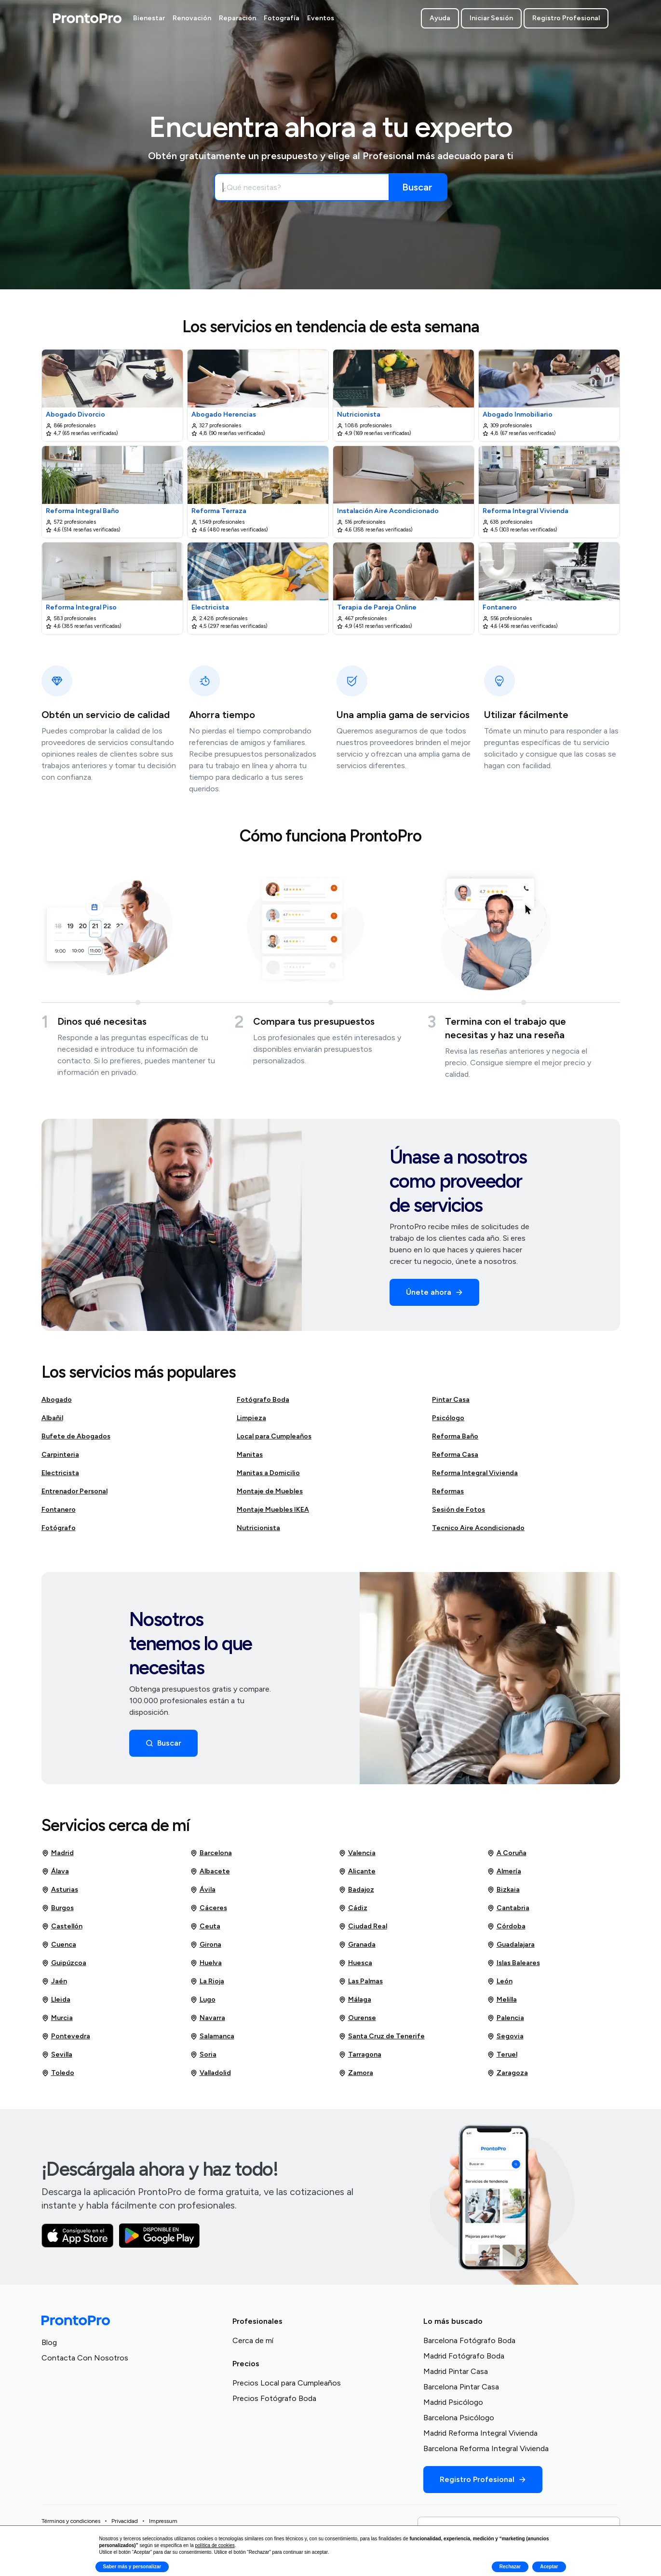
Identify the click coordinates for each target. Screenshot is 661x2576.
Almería (504, 1871)
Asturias (59, 1890)
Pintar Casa (451, 1400)
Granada (357, 1944)
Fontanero (58, 1509)
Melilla (502, 1999)
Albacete (210, 1871)
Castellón (61, 1926)
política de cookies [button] (215, 2545)
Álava (55, 1871)
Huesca (355, 1963)
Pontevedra (65, 2036)
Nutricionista (258, 1528)
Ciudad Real (362, 1926)
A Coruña (506, 1853)
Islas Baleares (513, 1963)
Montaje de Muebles (270, 1491)
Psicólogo (448, 1418)
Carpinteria (60, 1455)
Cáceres (208, 1908)
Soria (203, 2054)
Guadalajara (511, 1944)
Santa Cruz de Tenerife (381, 2036)
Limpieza (251, 1418)
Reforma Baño (455, 1436)
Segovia (505, 2036)
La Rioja (207, 1981)
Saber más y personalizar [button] (132, 2566)
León (500, 1981)
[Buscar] (417, 187)
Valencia (357, 1853)
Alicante (357, 1871)
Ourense (357, 2018)
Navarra (207, 2018)
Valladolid (210, 2073)
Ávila (203, 1890)
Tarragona (359, 2054)
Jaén (54, 1981)
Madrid (57, 1853)
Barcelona (211, 1853)
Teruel (502, 2054)
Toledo (57, 2073)
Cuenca (58, 1944)
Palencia (505, 2018)
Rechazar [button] (510, 2566)
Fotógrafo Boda (263, 1400)
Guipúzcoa (63, 1963)
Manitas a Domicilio (268, 1473)
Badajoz (356, 1890)
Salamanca (212, 2036)
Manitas (250, 1455)
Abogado (56, 1400)
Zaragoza (507, 2073)
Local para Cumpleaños (274, 1436)
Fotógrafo (58, 1528)
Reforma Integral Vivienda (475, 1473)
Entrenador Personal (74, 1491)
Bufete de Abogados (75, 1436)
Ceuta (205, 1926)
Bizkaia (503, 1890)
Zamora (355, 2073)
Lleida (55, 1999)
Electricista (60, 1473)
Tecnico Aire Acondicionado (478, 1528)
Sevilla (56, 2054)
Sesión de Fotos (458, 1509)
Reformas (448, 1491)
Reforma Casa (455, 1455)
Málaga (354, 1999)
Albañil (52, 1418)
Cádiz (352, 1908)
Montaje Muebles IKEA (273, 1509)
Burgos (57, 1908)
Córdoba (506, 1926)
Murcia (57, 2018)
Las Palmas (360, 1981)
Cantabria (508, 1908)
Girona (205, 1944)
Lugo (203, 1999)
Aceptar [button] (549, 2566)
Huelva (206, 1963)
